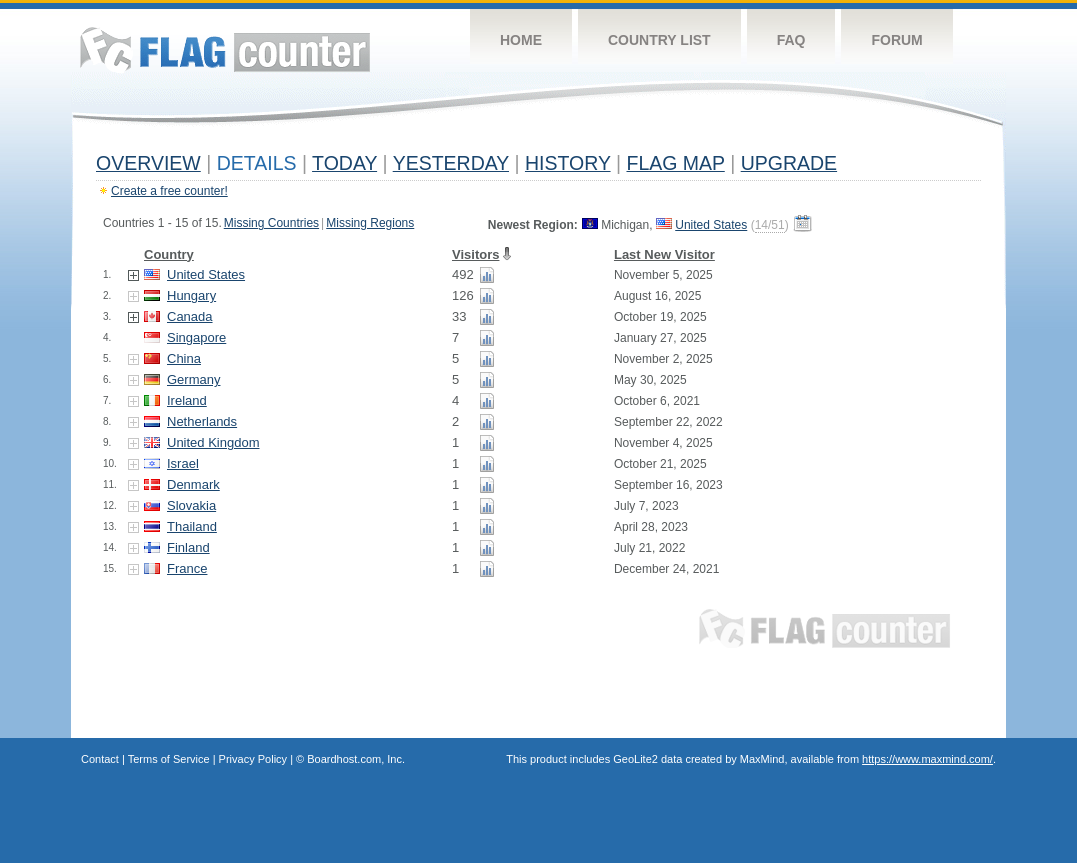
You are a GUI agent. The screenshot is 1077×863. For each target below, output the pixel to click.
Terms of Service (169, 759)
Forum (896, 40)
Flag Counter (225, 49)
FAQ (791, 40)
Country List (659, 40)
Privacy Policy (253, 759)
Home (521, 40)
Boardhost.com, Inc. (356, 759)
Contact (100, 759)
